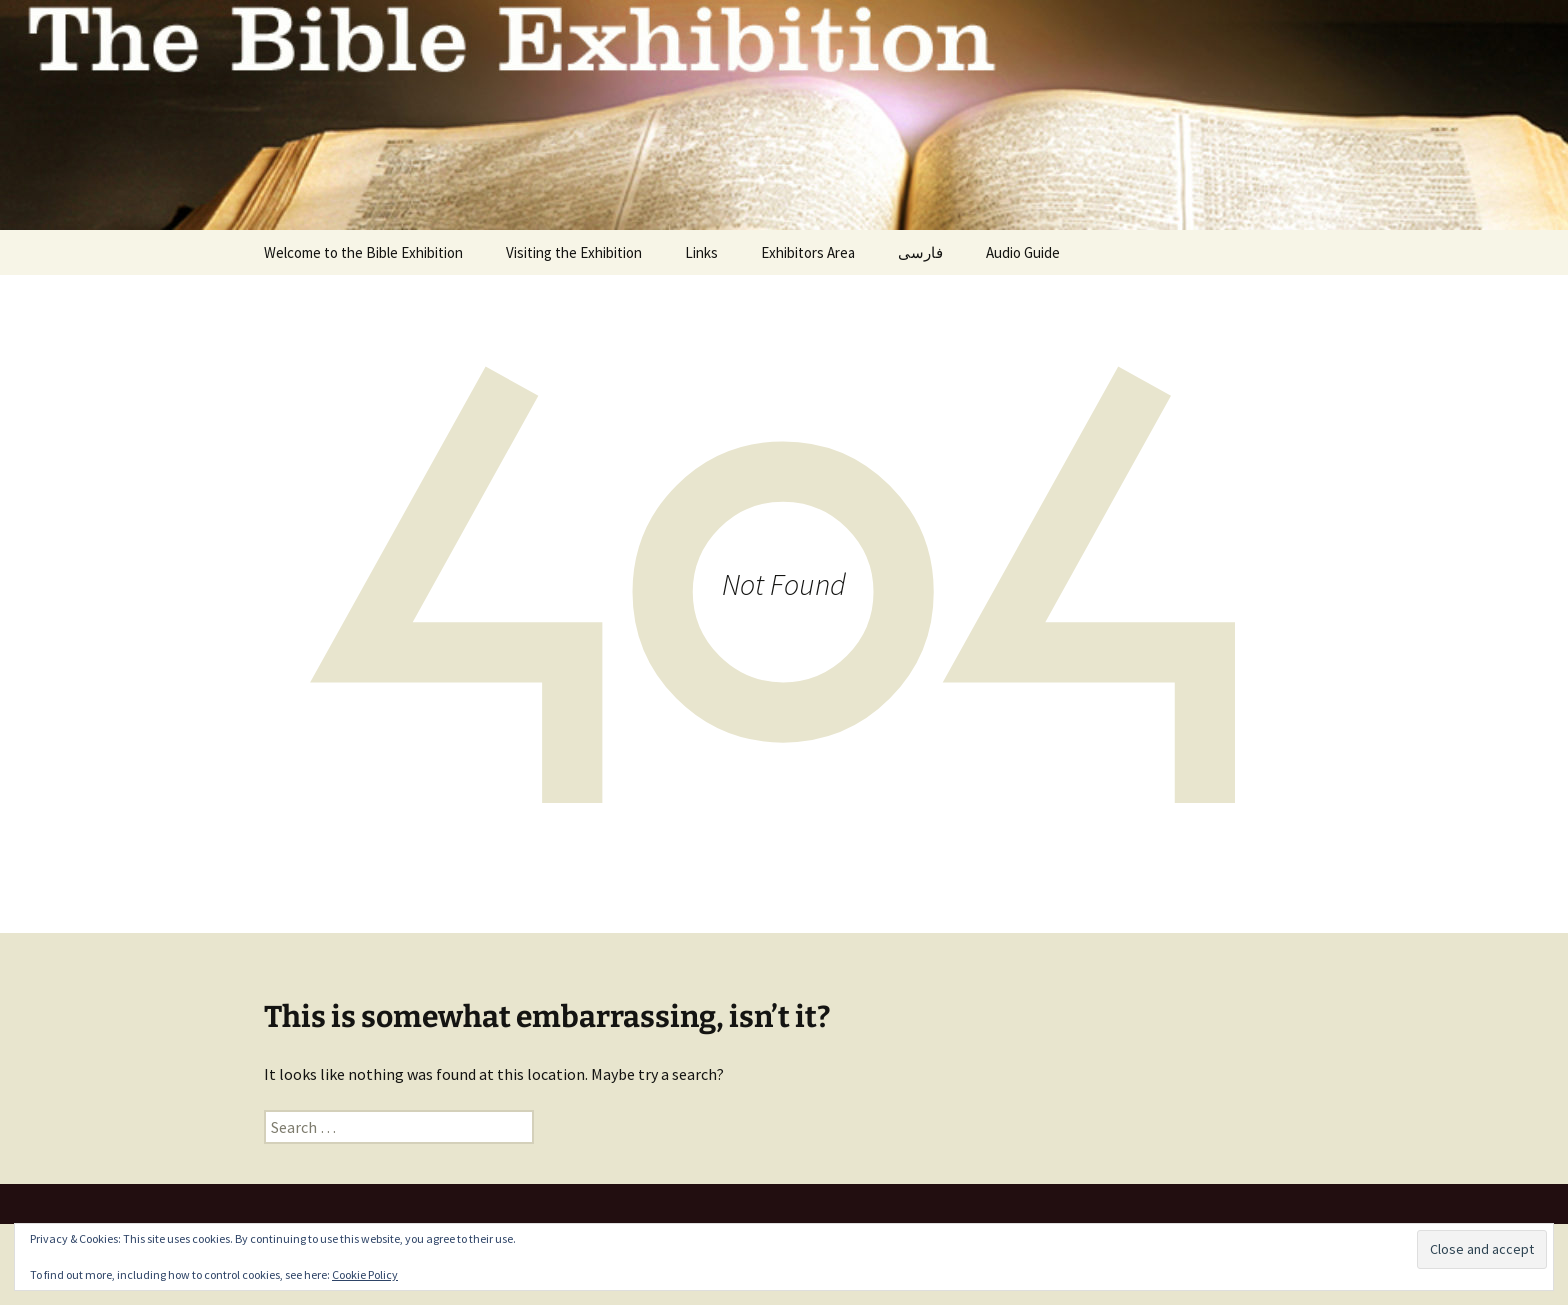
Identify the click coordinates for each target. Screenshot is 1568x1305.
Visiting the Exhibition (574, 252)
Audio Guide (1023, 252)
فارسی (920, 252)
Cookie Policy (365, 1274)
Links (701, 252)
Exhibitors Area (808, 252)
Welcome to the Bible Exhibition (363, 252)
